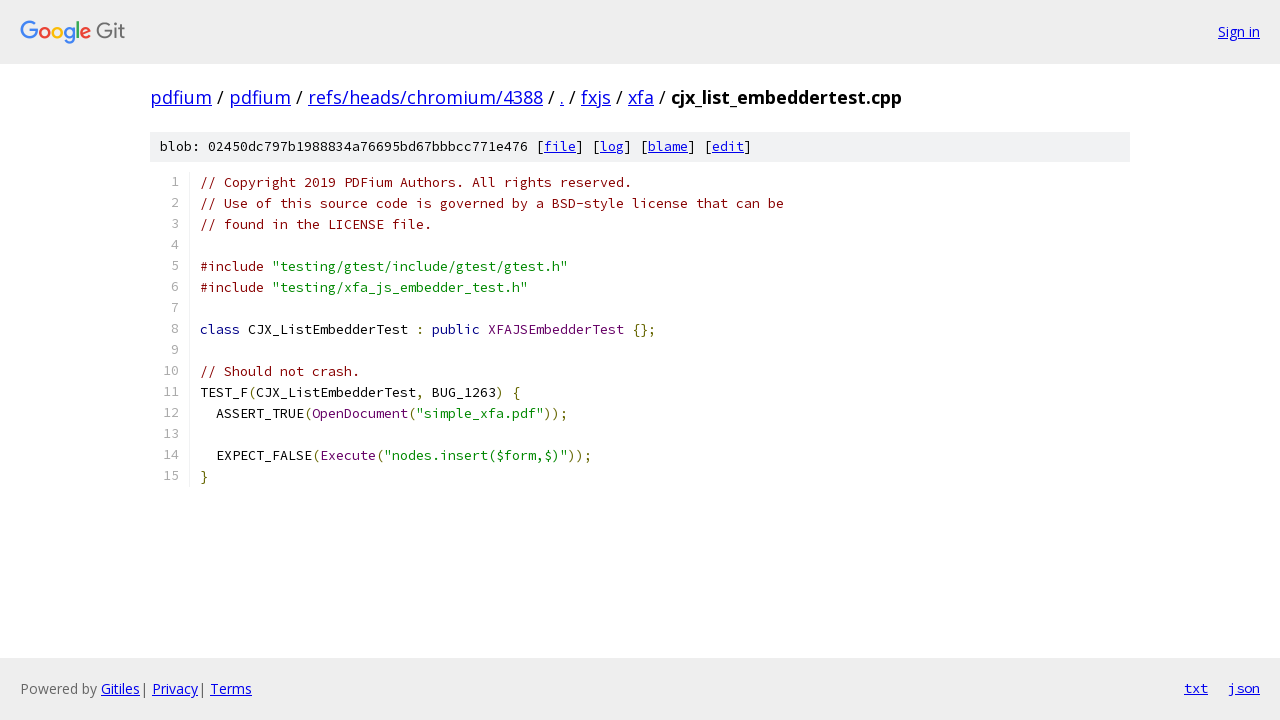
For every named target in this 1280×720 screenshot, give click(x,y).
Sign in (1239, 31)
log (612, 146)
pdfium (181, 97)
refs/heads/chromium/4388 (425, 97)
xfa (641, 97)
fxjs (596, 97)
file (560, 146)
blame (668, 146)
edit (728, 146)
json (1244, 688)
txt (1196, 688)
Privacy (175, 688)
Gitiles (120, 688)
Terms (231, 688)
